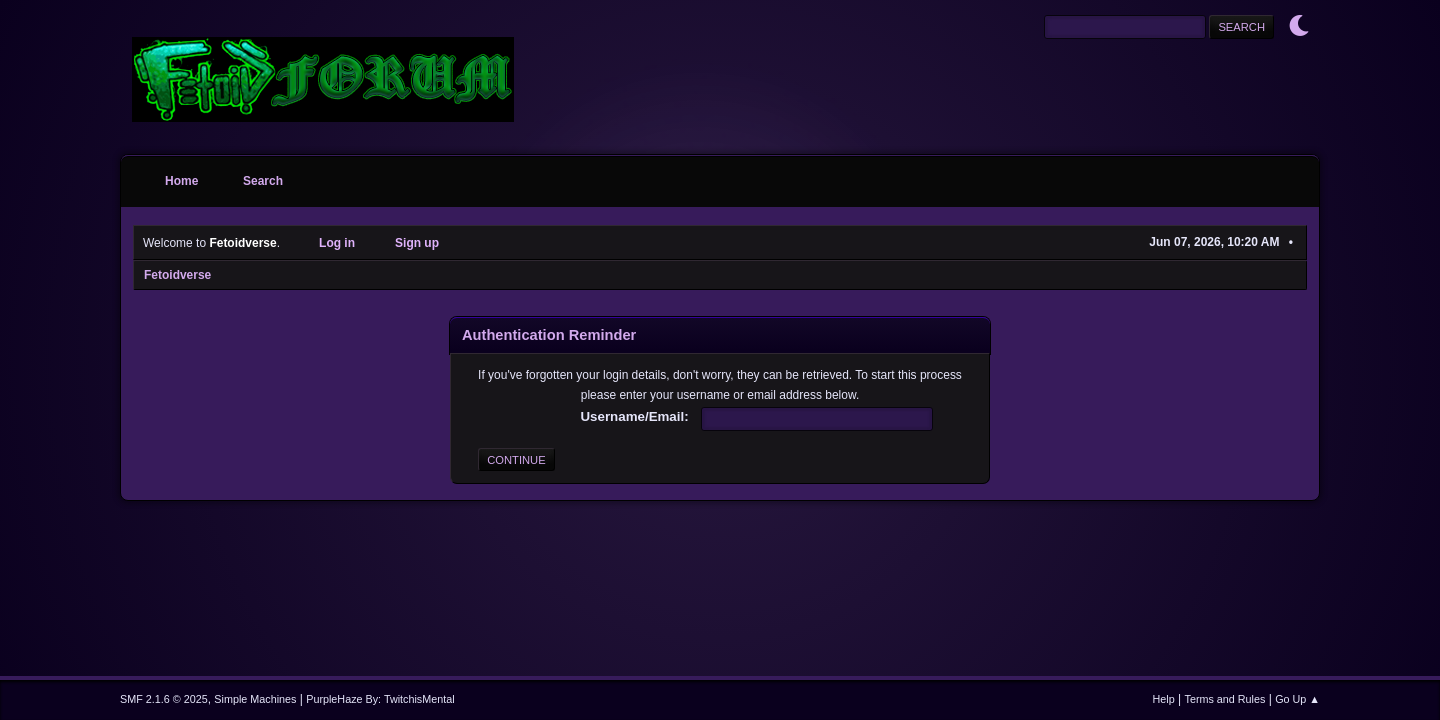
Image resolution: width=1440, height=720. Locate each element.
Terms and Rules (1225, 699)
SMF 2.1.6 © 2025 (164, 699)
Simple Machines (255, 699)
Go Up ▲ (1297, 699)
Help (1164, 699)
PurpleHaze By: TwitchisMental (380, 699)
